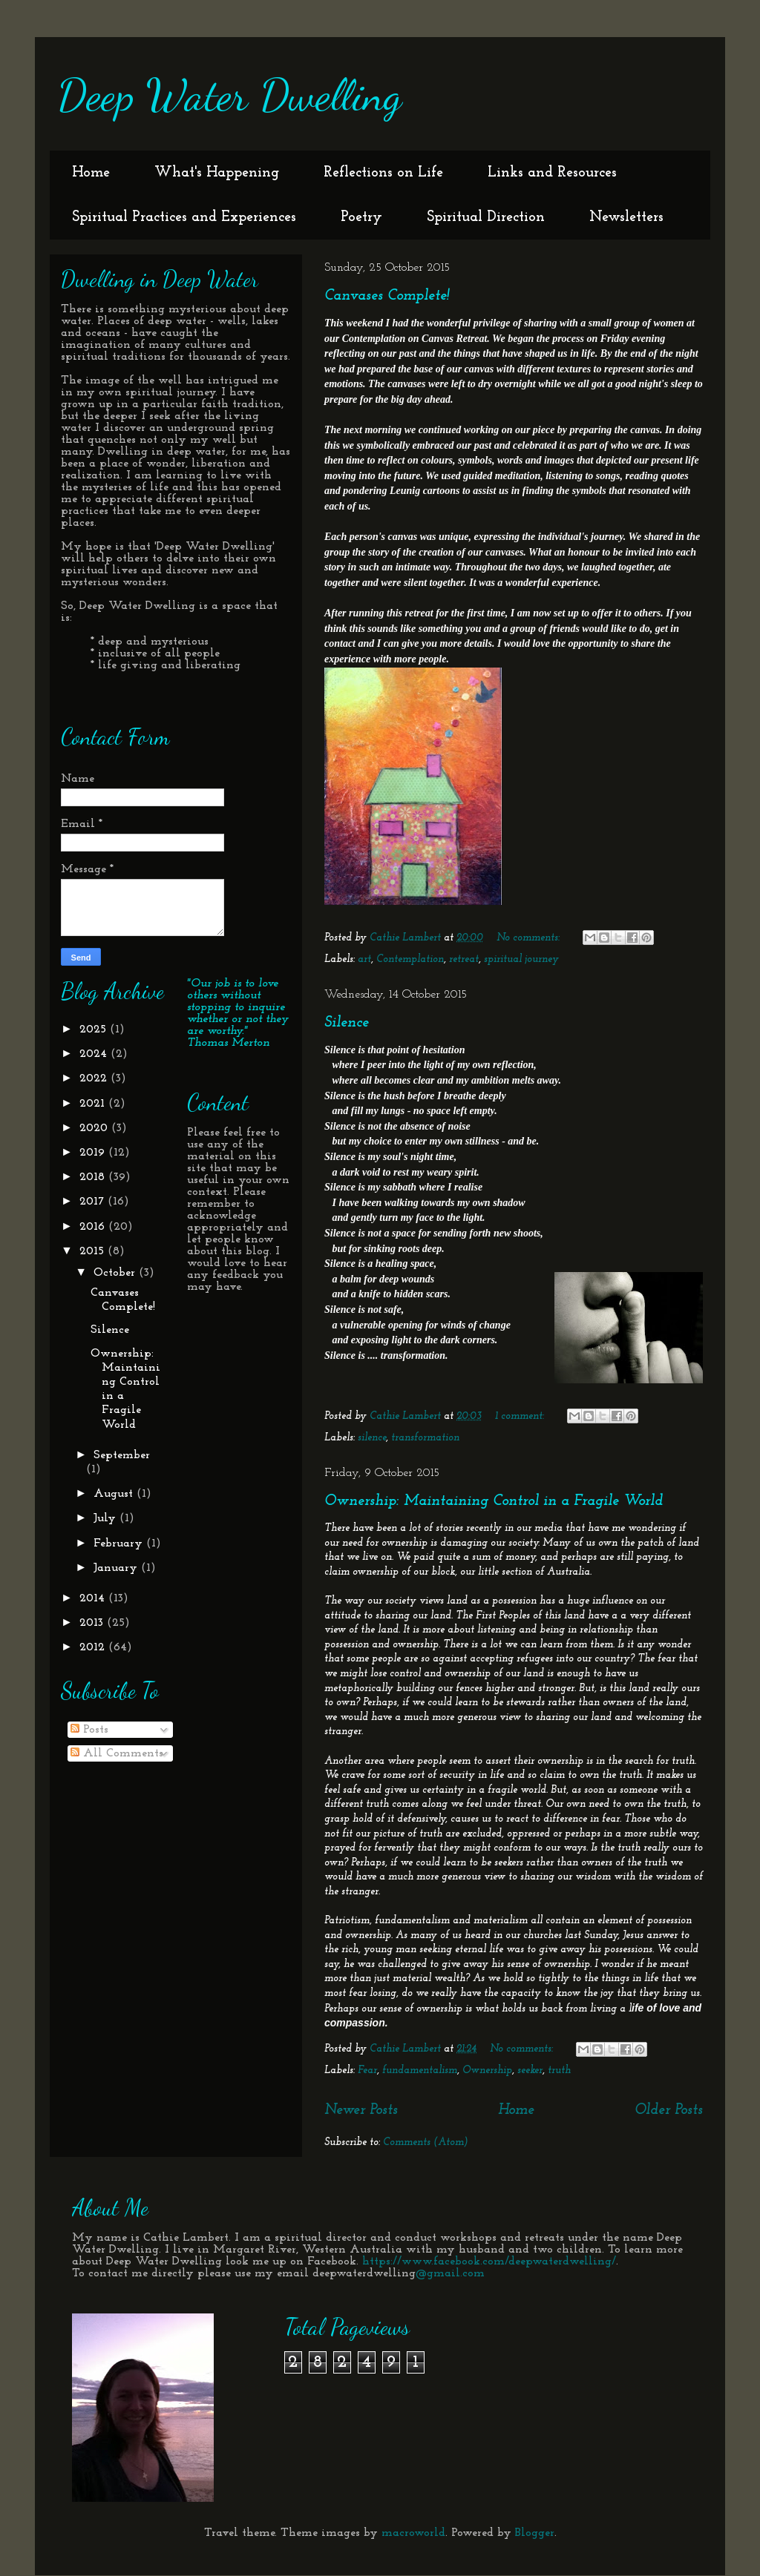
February (120, 1543)
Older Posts (669, 2110)
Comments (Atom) (425, 2142)
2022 (95, 1078)
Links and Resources (552, 172)
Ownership (487, 2070)
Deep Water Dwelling (229, 95)
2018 (93, 1177)
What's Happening (216, 172)
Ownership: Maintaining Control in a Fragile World (493, 1501)
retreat (464, 959)
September (122, 1455)
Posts (89, 1730)
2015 (93, 1251)
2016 (93, 1227)
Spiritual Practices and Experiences (184, 217)
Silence (346, 1022)
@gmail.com (450, 2273)
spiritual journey (521, 959)
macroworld (413, 2533)
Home (91, 172)
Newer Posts (361, 2110)
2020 (95, 1128)
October (116, 1273)
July (106, 1518)
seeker (530, 2070)
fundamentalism (419, 2070)
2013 (93, 1623)
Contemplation (410, 959)
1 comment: (521, 1416)
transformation (425, 1437)
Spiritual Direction (486, 217)
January (117, 1568)
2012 (93, 1647)
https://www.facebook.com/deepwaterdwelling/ (489, 2261)
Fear (367, 2070)
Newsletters (626, 217)
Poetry (361, 217)
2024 (95, 1054)
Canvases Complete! (387, 296)
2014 (93, 1598)
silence (372, 1437)
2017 (93, 1202)
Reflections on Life (383, 172)
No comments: (530, 937)
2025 (94, 1029)
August (115, 1494)
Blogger (534, 2533)
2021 (93, 1104)
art (364, 959)
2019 (93, 1153)
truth (559, 2070)
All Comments (117, 1753)
